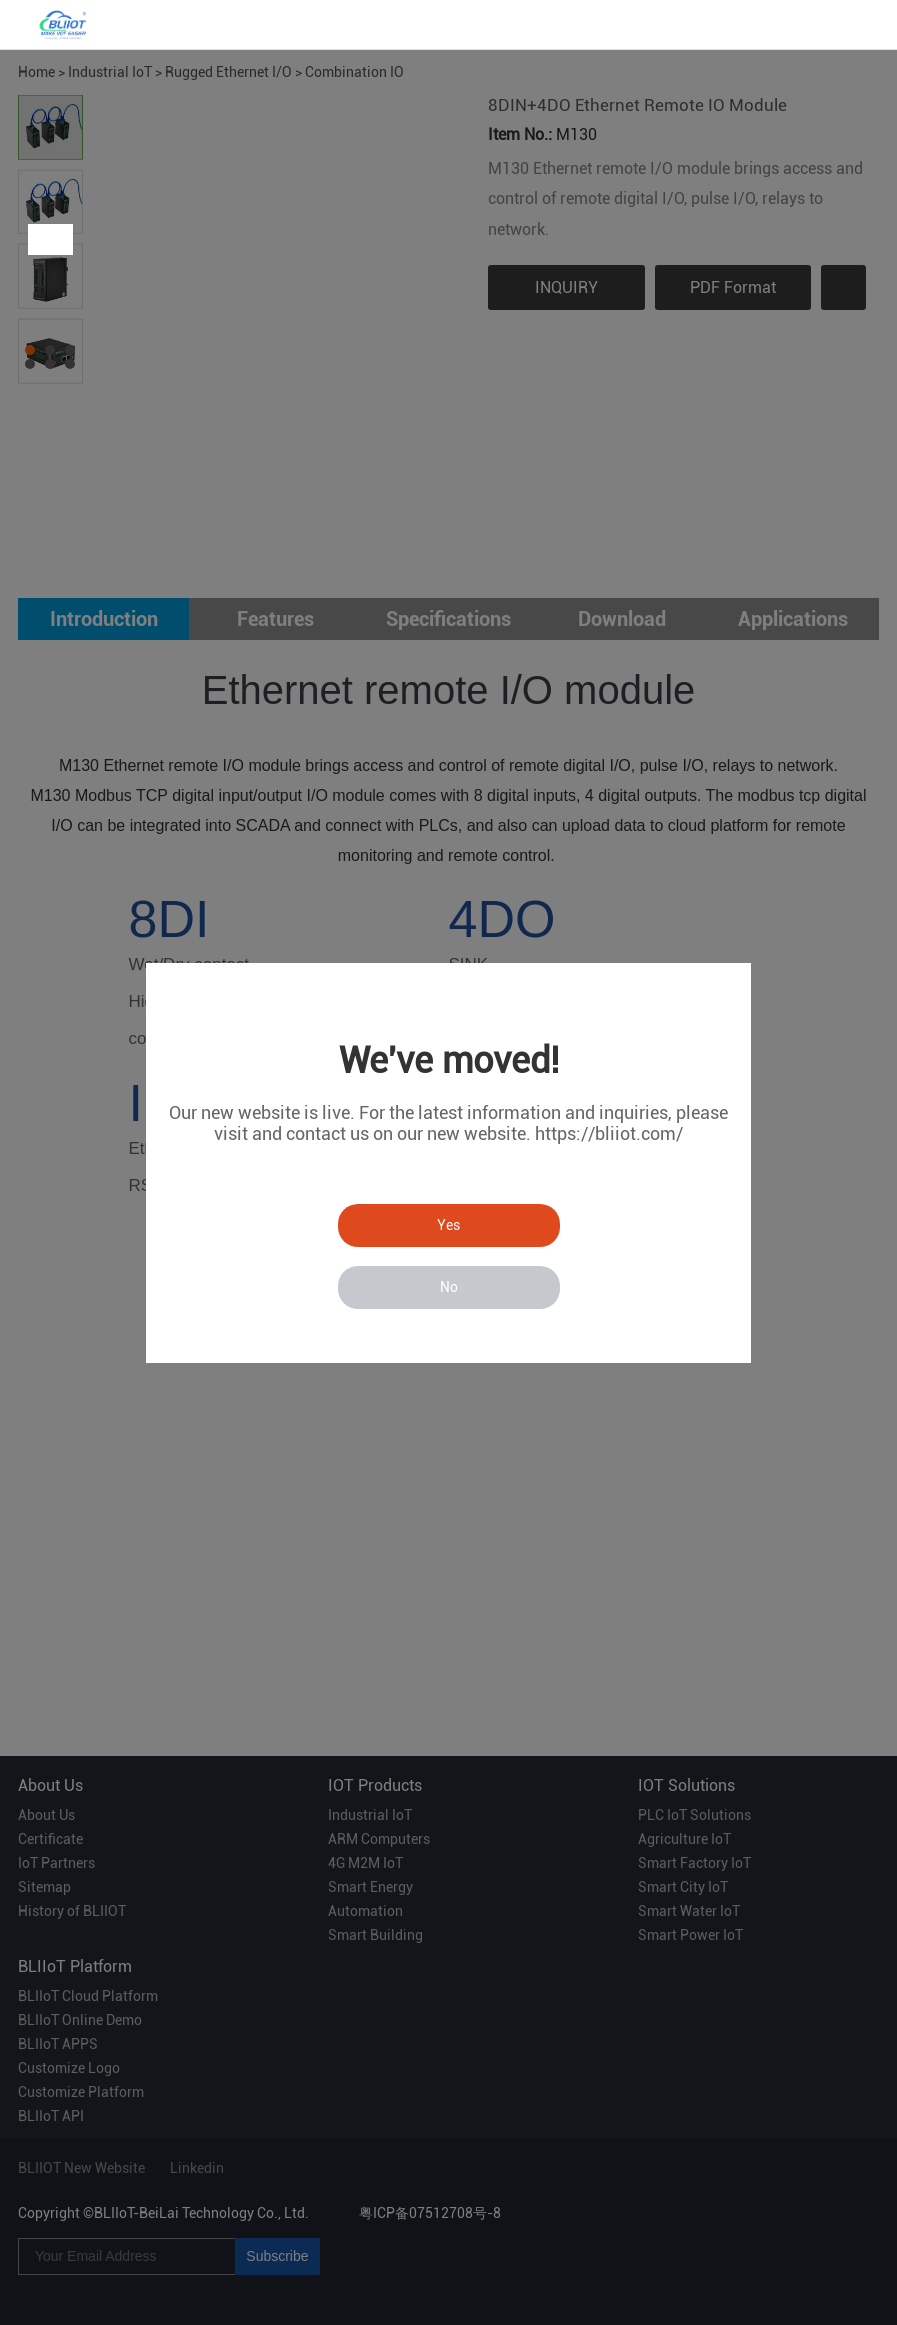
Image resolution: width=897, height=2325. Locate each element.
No (449, 1287)
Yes (448, 1225)
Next (57, 239)
